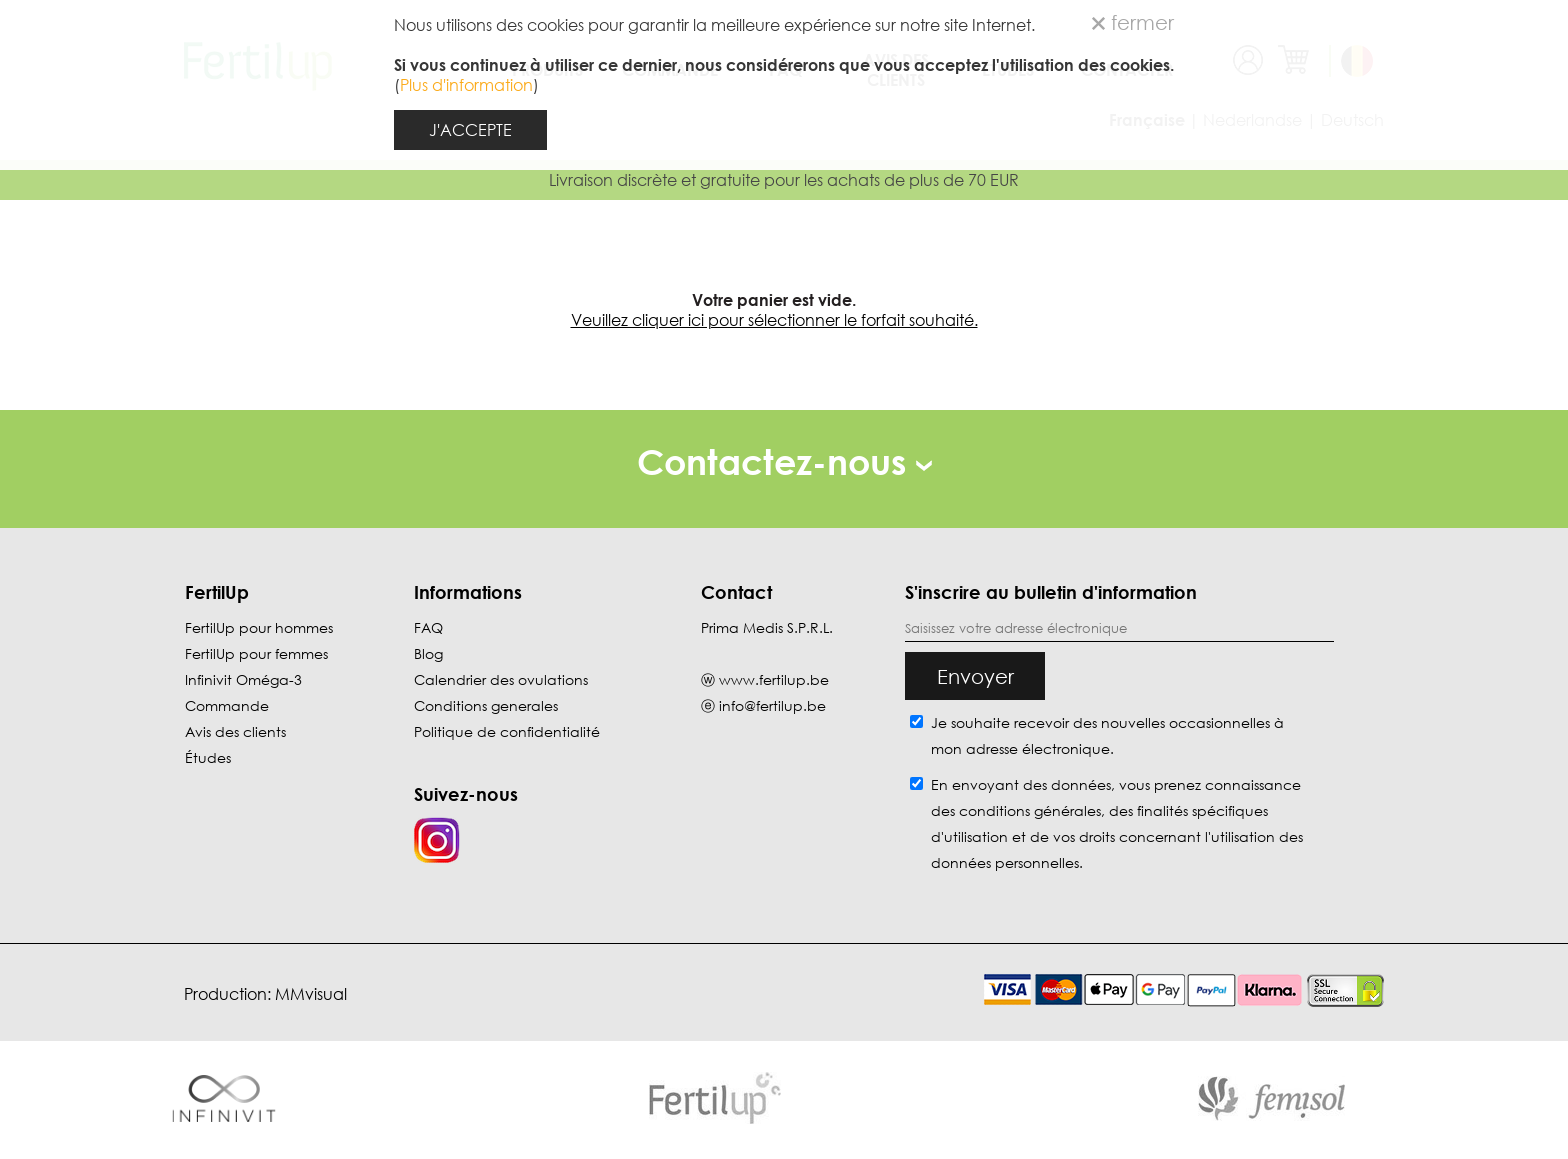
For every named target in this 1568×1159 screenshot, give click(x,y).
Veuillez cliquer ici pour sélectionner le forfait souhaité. (774, 320)
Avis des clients (235, 731)
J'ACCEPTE (470, 130)
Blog (428, 653)
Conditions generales (486, 705)
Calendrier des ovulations (501, 679)
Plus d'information (466, 85)
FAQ (428, 627)
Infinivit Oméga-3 (243, 679)
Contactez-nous (784, 461)
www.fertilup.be (774, 679)
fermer (1133, 22)
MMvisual (311, 994)
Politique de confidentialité (507, 731)
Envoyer (975, 676)
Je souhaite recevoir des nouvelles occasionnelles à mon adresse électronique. (1107, 735)
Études (208, 757)
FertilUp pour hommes (259, 627)
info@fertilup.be (772, 705)
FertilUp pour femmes (256, 653)
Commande (227, 705)
